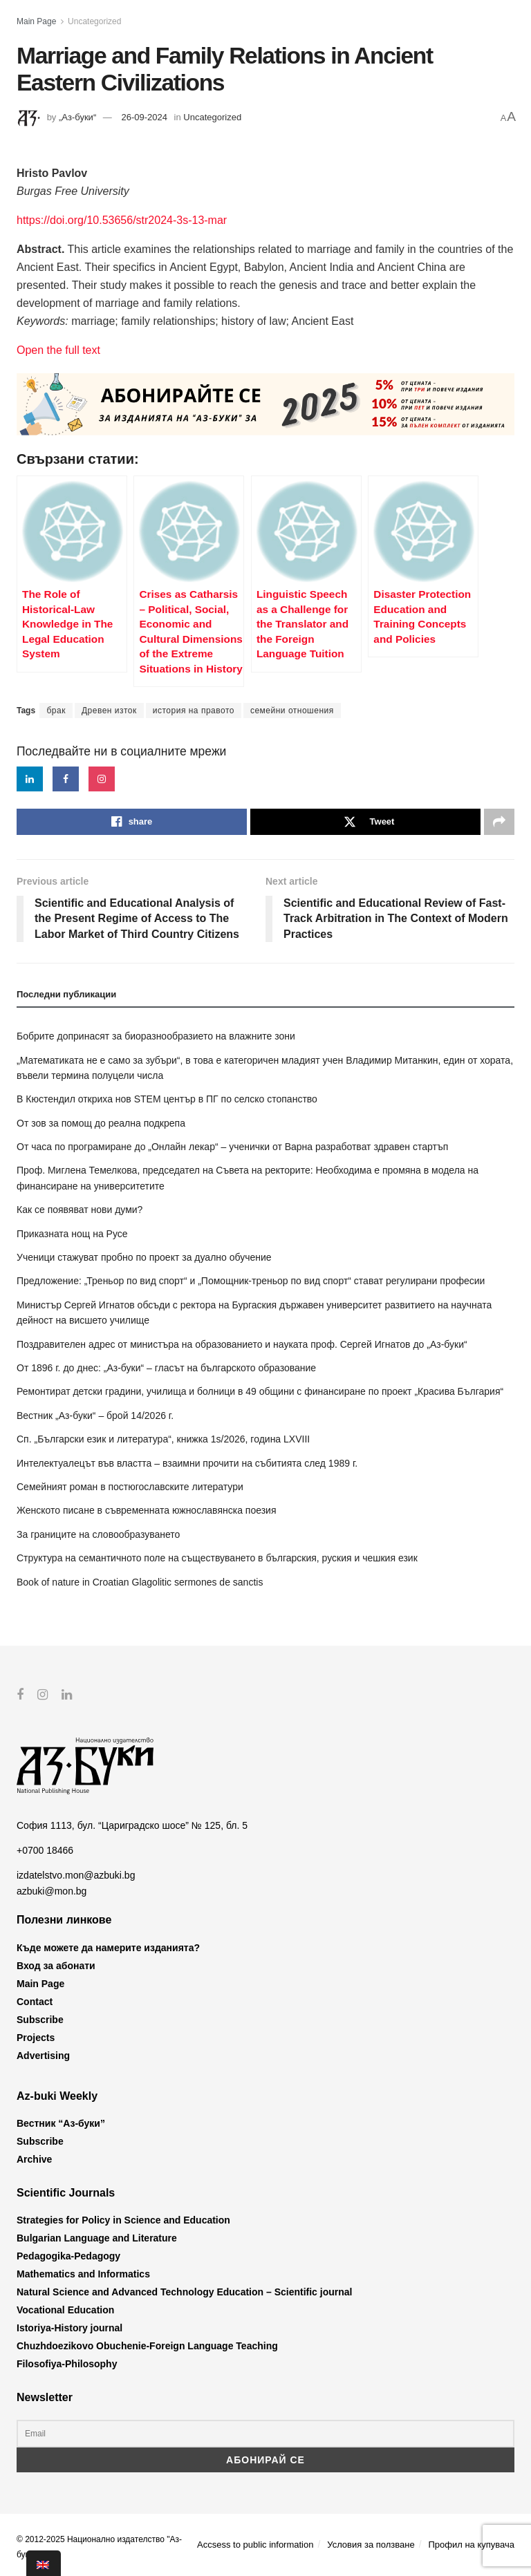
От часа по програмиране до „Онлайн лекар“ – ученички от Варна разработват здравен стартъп (232, 1146)
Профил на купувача (471, 2544)
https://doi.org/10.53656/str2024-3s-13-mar (122, 220)
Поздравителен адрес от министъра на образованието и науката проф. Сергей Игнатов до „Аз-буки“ (242, 1344)
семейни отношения (292, 710)
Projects (36, 2036)
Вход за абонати (56, 1965)
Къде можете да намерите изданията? (108, 1947)
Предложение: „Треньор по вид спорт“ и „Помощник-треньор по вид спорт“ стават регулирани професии (251, 1280)
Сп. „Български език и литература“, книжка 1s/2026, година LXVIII (163, 1439)
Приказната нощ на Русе (72, 1233)
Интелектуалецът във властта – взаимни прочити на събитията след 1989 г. (187, 1463)
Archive (34, 2159)
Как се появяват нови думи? (79, 1209)
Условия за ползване (370, 2544)
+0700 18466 (45, 1850)
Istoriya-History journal (69, 2327)
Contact (35, 2000)
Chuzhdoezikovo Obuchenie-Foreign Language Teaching (147, 2345)
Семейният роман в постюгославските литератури (130, 1486)
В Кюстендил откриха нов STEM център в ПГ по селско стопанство (167, 1098)
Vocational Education (65, 2309)
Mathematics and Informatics (83, 2273)
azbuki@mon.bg (51, 1890)
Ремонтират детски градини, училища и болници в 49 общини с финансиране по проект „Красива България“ (260, 1391)
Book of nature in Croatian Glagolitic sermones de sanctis (140, 1582)
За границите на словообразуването (98, 1534)
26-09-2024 (144, 117)
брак (55, 710)
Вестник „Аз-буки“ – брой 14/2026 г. (95, 1415)
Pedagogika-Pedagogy (68, 2256)
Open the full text (58, 350)
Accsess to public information (255, 2544)
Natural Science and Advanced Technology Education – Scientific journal (184, 2291)
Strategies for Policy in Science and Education (123, 2220)
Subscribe (40, 2018)
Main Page (36, 21)
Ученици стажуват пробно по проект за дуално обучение (144, 1257)
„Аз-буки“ (77, 117)
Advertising (43, 2054)
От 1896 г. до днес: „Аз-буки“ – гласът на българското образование (166, 1367)
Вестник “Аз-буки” (61, 2123)
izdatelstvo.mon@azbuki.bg (76, 1875)
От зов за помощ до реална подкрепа (101, 1123)
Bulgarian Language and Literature (97, 2238)
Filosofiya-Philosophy (67, 2363)
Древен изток (109, 710)
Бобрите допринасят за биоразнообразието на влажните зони (156, 1036)
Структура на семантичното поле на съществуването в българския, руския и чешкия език (217, 1557)
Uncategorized (94, 21)
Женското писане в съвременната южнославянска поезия (146, 1510)
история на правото (193, 710)
